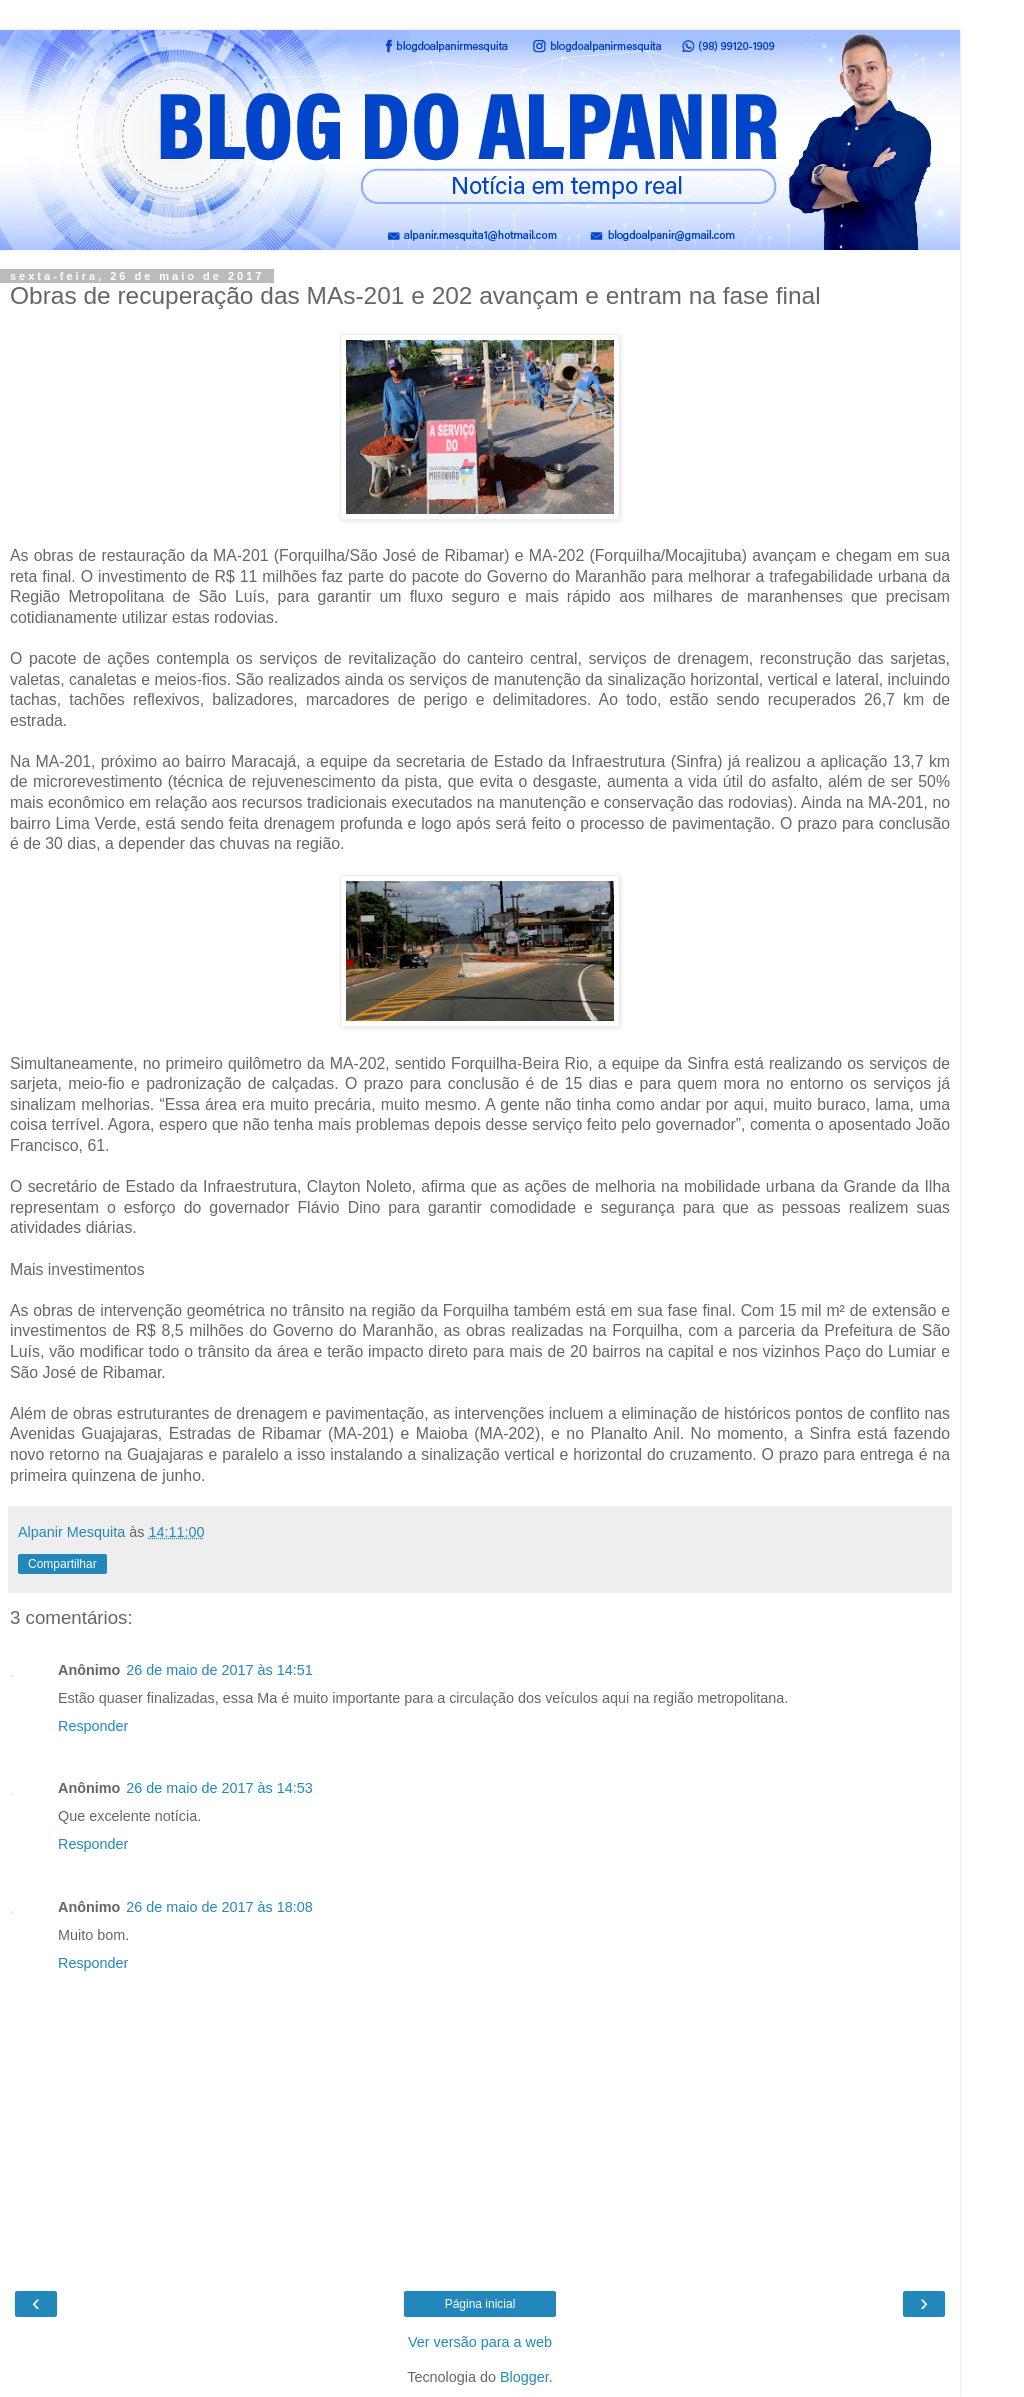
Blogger (524, 2377)
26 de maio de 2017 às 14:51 (219, 1670)
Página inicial (480, 2304)
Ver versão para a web (480, 2342)
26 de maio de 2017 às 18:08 (219, 1907)
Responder (93, 1726)
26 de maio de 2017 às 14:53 (219, 1788)
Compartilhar (62, 1564)
